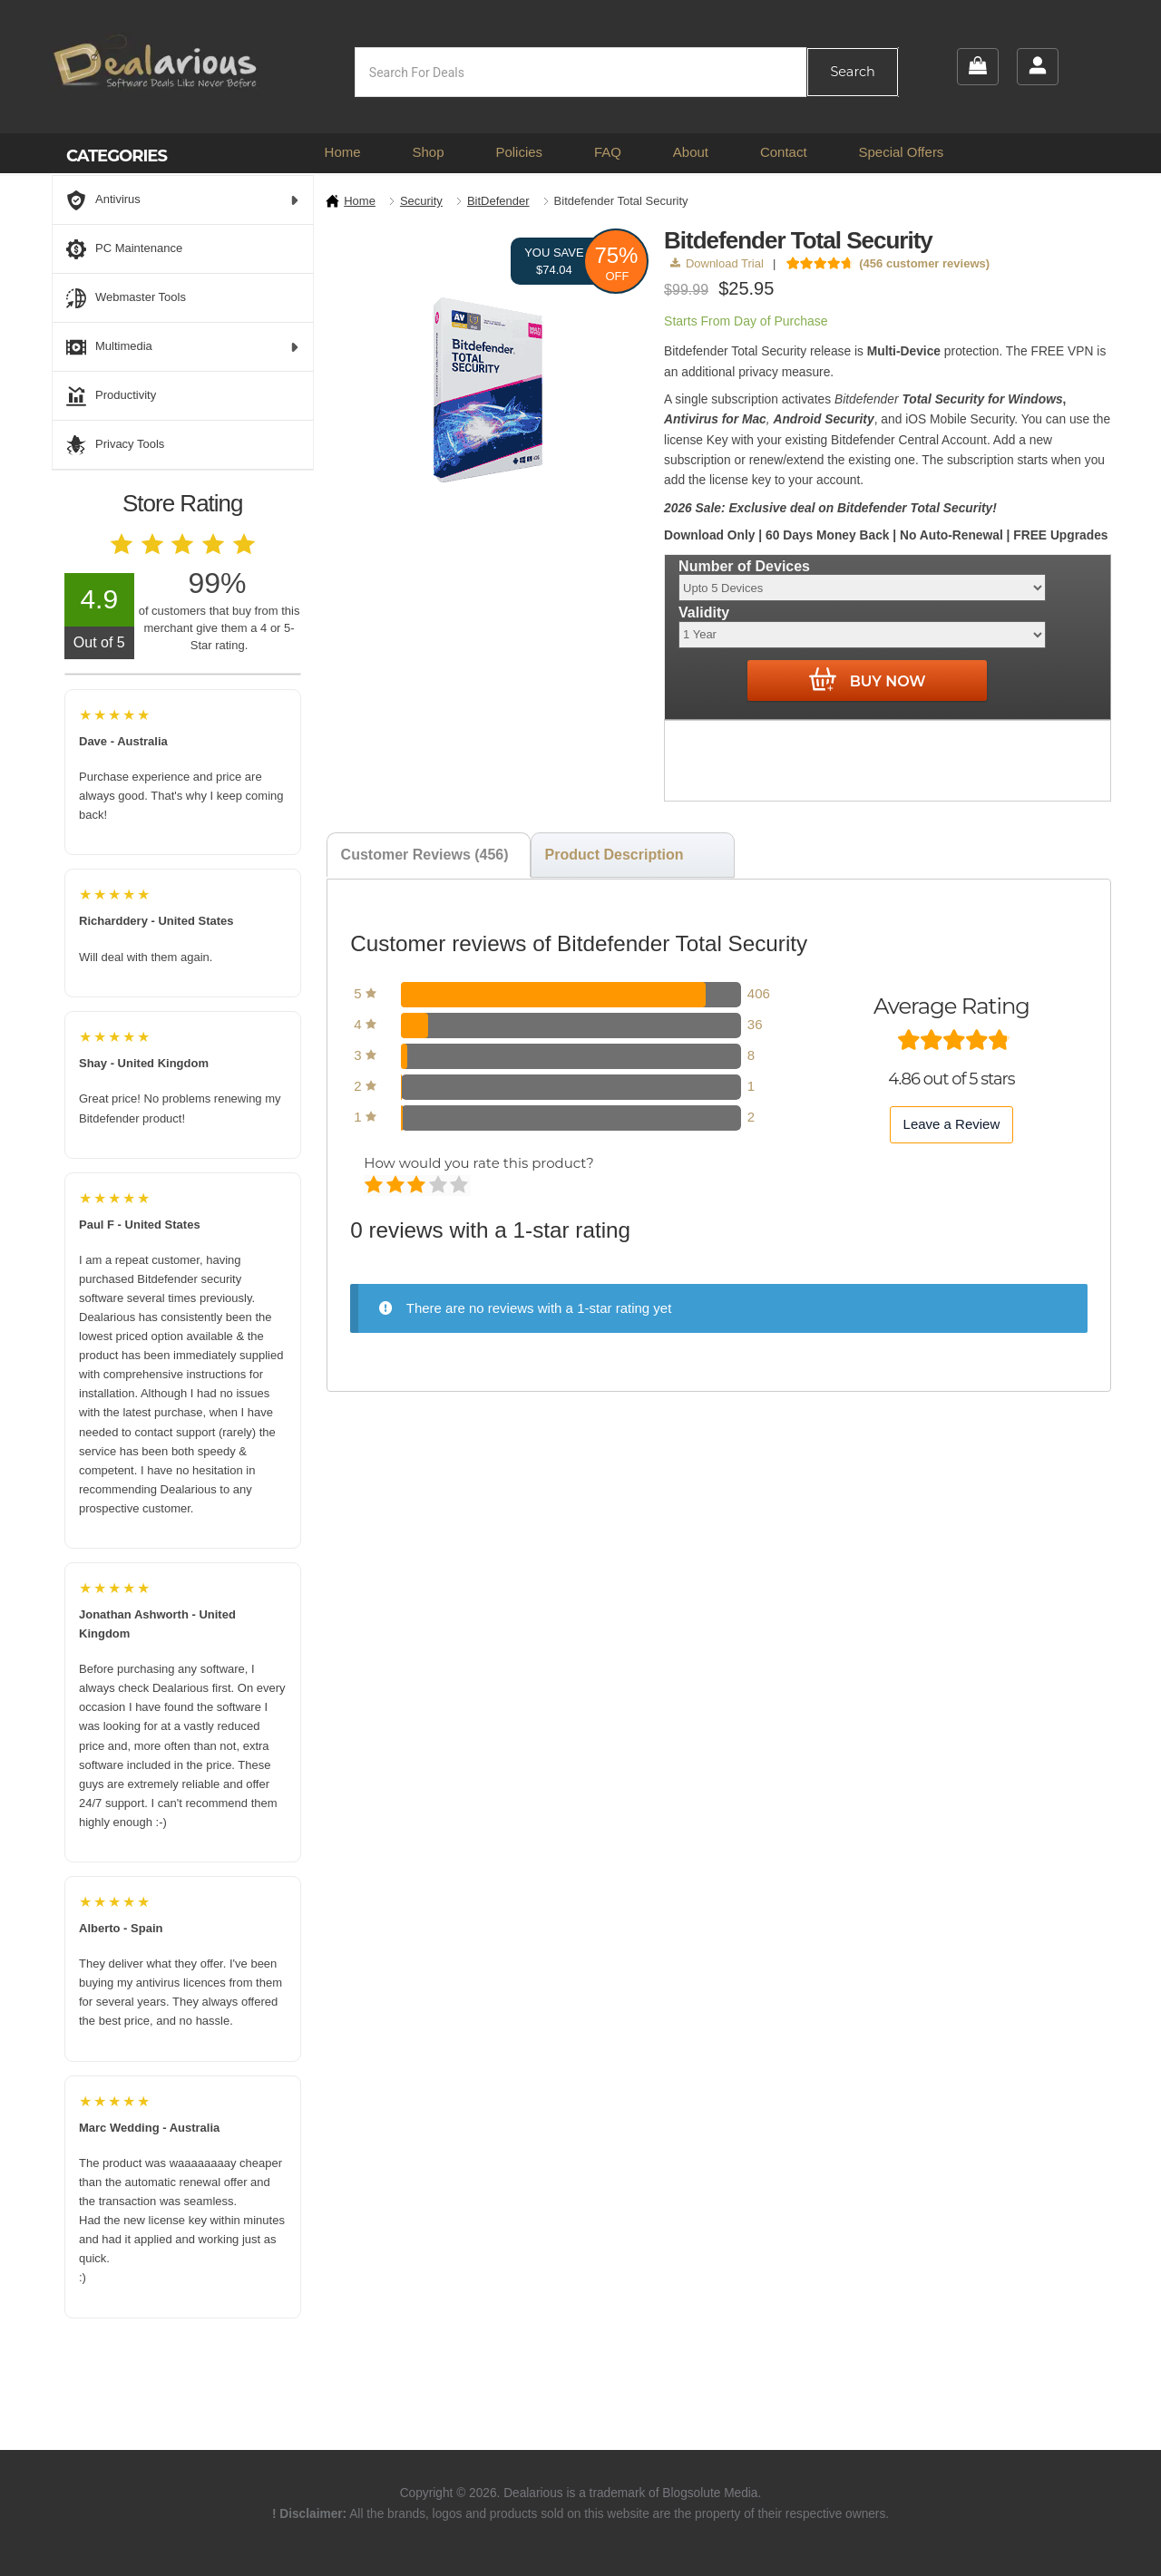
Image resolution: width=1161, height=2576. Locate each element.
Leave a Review (951, 1124)
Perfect (460, 1186)
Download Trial (717, 263)
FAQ (607, 152)
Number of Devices (744, 566)
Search (852, 71)
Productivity (111, 396)
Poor (375, 1186)
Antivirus (182, 200)
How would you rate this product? (478, 1162)
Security (421, 201)
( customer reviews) (924, 263)
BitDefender (498, 201)
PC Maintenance (124, 249)
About (690, 152)
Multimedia (182, 347)
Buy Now (867, 680)
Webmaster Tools (126, 298)
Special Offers (900, 152)
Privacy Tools (115, 445)
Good (439, 1186)
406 (758, 993)
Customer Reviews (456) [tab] (425, 854)
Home (343, 152)
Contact (783, 152)
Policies (518, 152)
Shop (428, 152)
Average (417, 1186)
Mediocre (396, 1186)
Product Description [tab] (614, 854)
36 (755, 1024)
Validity (703, 612)
